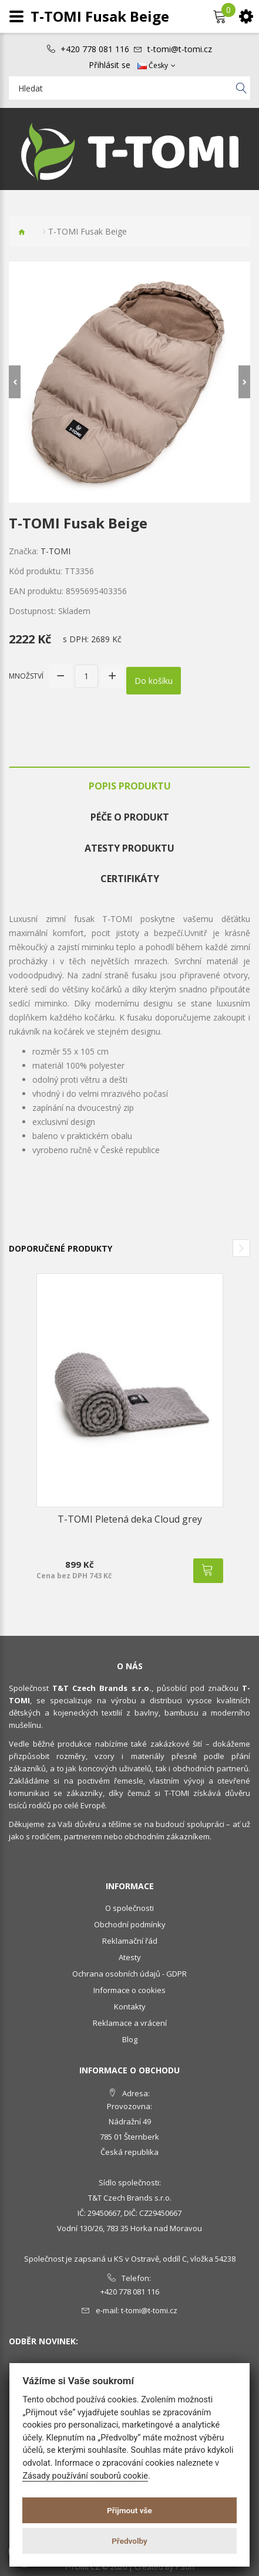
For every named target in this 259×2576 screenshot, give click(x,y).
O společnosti (129, 1908)
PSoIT (186, 2566)
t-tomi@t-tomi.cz (179, 49)
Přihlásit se (109, 65)
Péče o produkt (129, 817)
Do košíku (153, 680)
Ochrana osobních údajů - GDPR (129, 1973)
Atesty (130, 1957)
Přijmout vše (129, 2510)
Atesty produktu (129, 848)
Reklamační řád (129, 1941)
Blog (129, 2039)
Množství (26, 676)
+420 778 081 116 (94, 49)
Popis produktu (130, 785)
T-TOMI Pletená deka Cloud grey (130, 1519)
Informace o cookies (129, 1990)
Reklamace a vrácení (130, 2023)
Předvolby (129, 2541)
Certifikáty (129, 878)
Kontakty (130, 2006)
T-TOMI (55, 551)
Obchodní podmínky (130, 1924)
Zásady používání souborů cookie (85, 2476)
